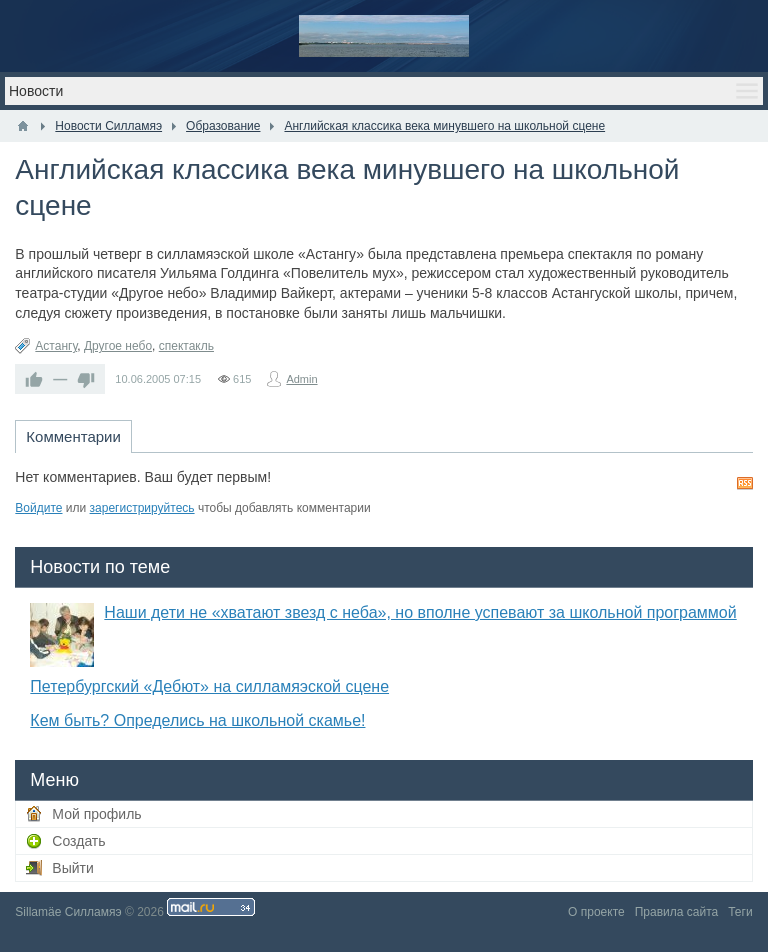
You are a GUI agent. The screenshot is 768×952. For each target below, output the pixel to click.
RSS (745, 483)
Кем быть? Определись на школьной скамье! (197, 720)
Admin (301, 379)
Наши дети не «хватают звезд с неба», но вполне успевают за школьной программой (420, 612)
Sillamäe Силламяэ (68, 912)
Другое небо (118, 346)
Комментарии (73, 436)
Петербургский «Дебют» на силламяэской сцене (209, 686)
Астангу (56, 346)
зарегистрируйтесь (142, 508)
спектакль (186, 346)
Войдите (38, 508)
